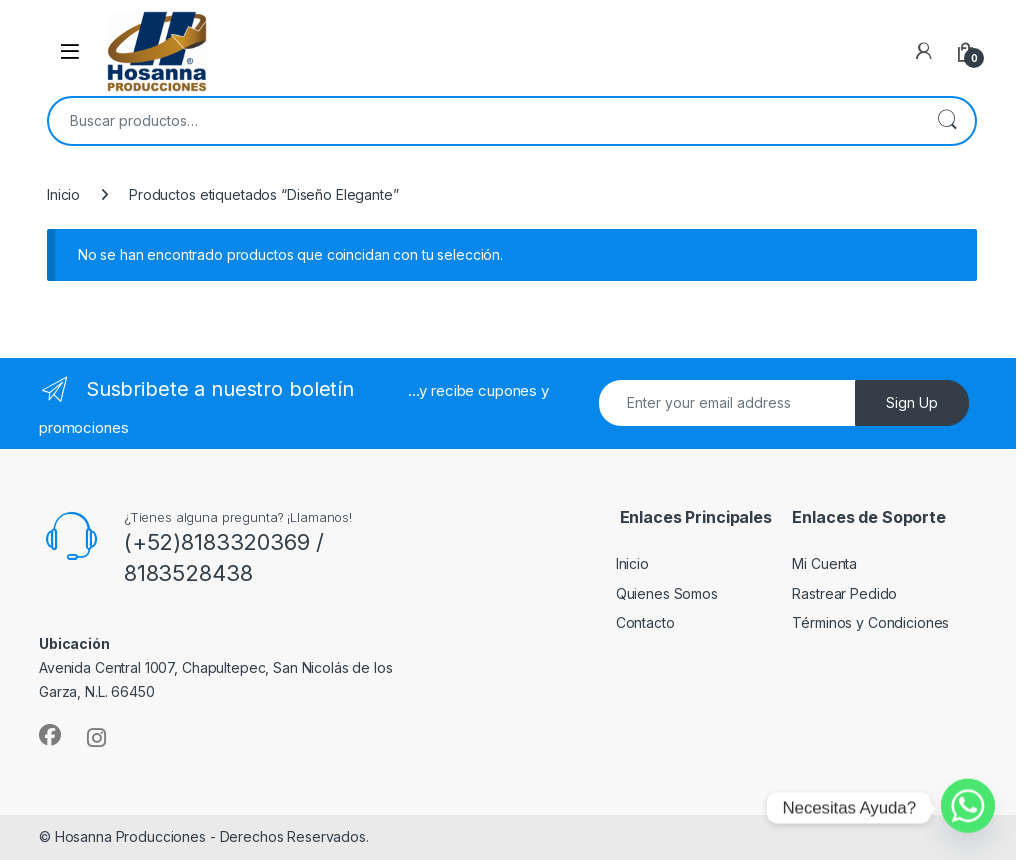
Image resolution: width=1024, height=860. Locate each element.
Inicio (63, 194)
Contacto (645, 622)
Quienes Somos (667, 593)
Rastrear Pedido (844, 593)
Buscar (947, 121)
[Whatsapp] (968, 808)
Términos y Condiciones (870, 622)
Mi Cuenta (824, 563)
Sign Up (912, 402)
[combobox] (484, 121)
